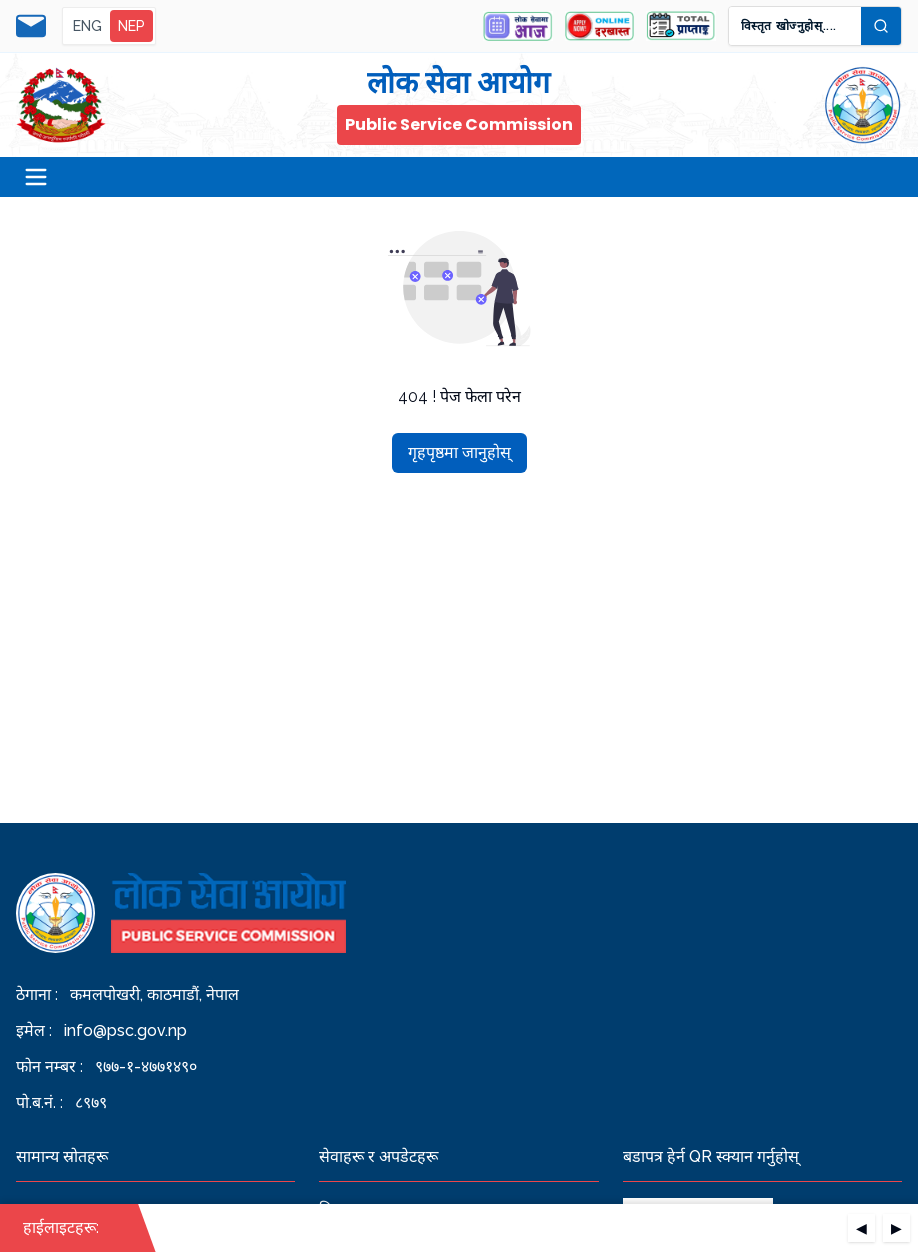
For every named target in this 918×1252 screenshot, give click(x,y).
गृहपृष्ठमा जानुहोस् (459, 452)
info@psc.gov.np (125, 1030)
